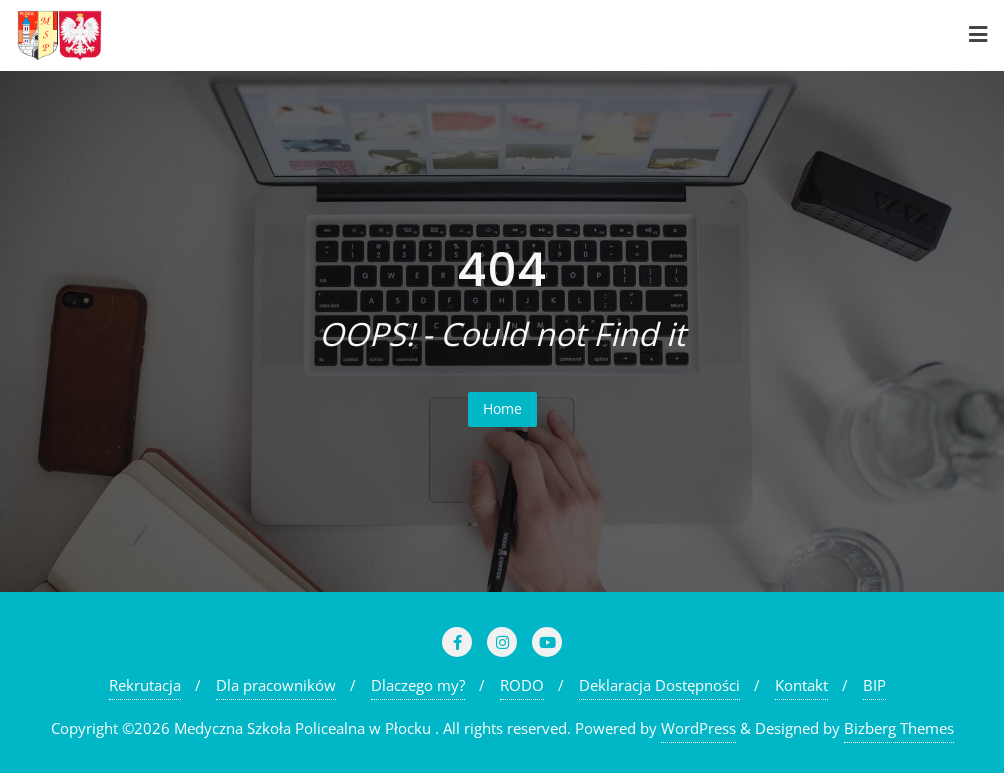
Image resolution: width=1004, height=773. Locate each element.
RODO (522, 685)
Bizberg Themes (899, 728)
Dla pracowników (276, 685)
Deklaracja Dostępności (659, 685)
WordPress (698, 728)
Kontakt (801, 685)
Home (502, 408)
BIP (874, 685)
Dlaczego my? (418, 685)
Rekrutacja (145, 685)
